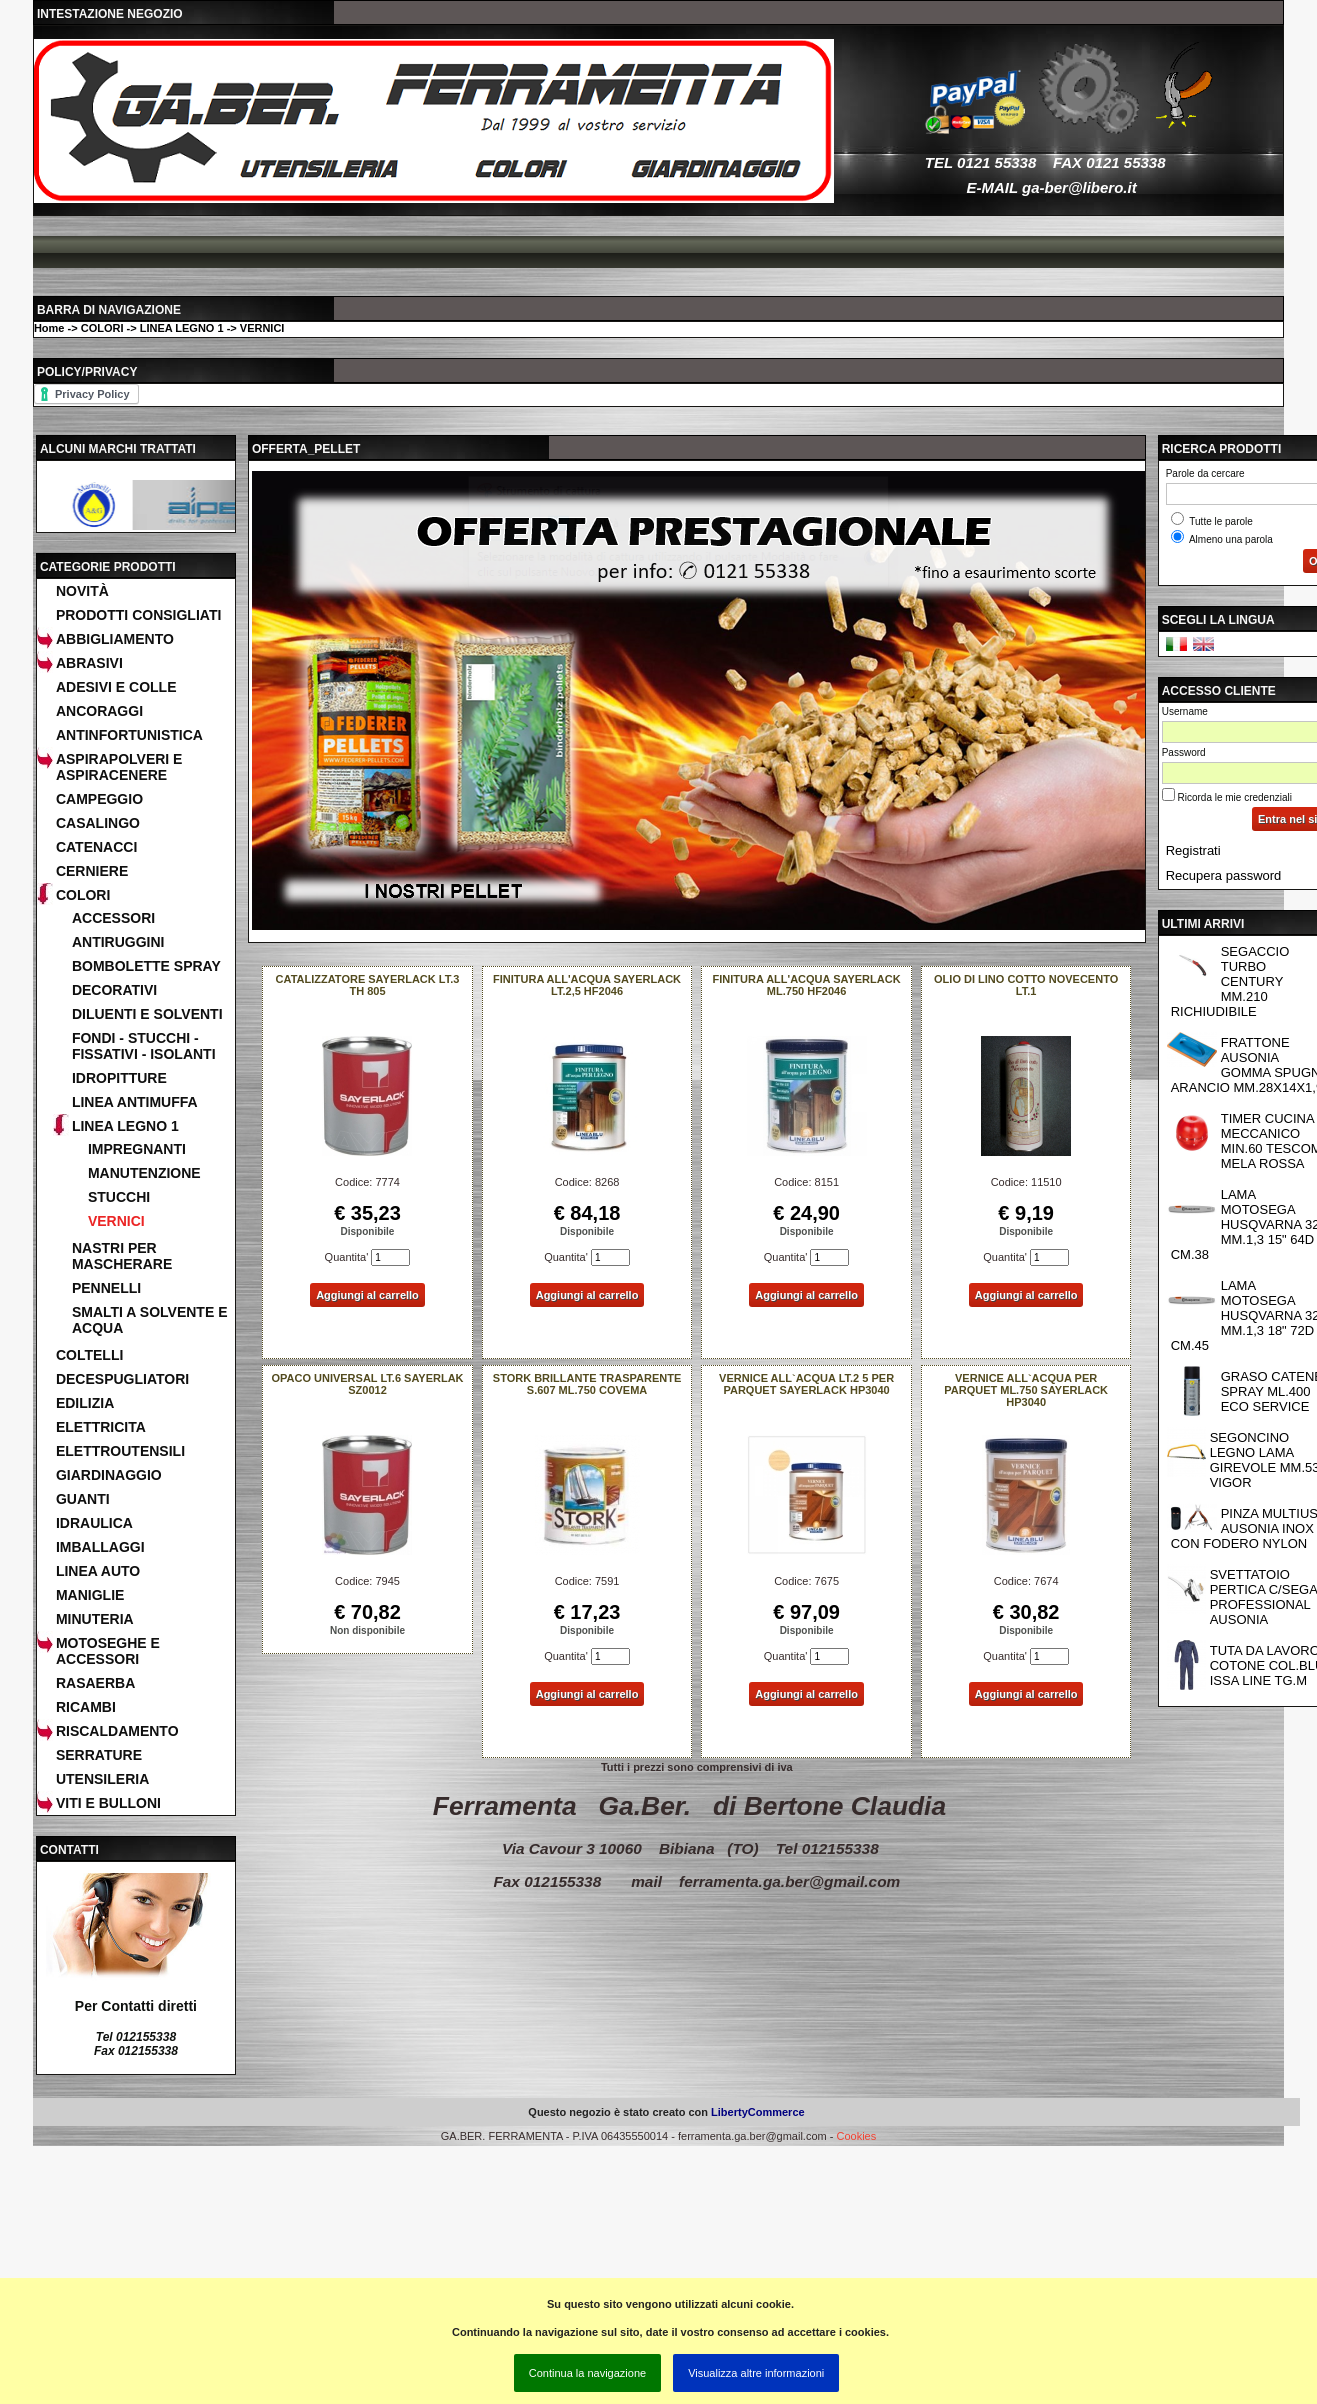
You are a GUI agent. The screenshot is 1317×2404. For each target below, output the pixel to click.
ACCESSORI (113, 918)
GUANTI (83, 1499)
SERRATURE (99, 1755)
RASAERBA (95, 1683)
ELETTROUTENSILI (120, 1451)
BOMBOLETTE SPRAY (146, 966)
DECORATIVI (114, 990)
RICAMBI (86, 1707)
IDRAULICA (94, 1523)
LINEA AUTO (98, 1571)
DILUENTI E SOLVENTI (147, 1014)
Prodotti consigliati (138, 615)
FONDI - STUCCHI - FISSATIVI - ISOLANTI (144, 1046)
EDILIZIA (85, 1403)
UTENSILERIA (102, 1779)
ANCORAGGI (99, 711)
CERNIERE (92, 871)
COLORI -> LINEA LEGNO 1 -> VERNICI (183, 328)
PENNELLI (106, 1288)
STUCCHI (119, 1197)
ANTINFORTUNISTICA (129, 735)
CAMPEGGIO (99, 799)
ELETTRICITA (101, 1427)
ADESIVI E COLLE (116, 687)
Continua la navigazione (587, 2373)
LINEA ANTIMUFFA (135, 1102)
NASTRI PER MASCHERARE (122, 1256)
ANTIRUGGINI (118, 942)
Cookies (856, 2136)
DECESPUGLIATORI (122, 1379)
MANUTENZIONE (144, 1173)
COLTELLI (89, 1355)
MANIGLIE (90, 1595)
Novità (82, 591)
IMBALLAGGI (100, 1547)
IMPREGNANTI (137, 1149)
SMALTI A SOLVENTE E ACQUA (150, 1320)
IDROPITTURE (119, 1078)
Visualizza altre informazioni (756, 2373)
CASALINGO (98, 823)
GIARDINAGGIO (109, 1475)
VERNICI (116, 1221)
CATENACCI (96, 847)
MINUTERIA (95, 1619)
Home (49, 328)
